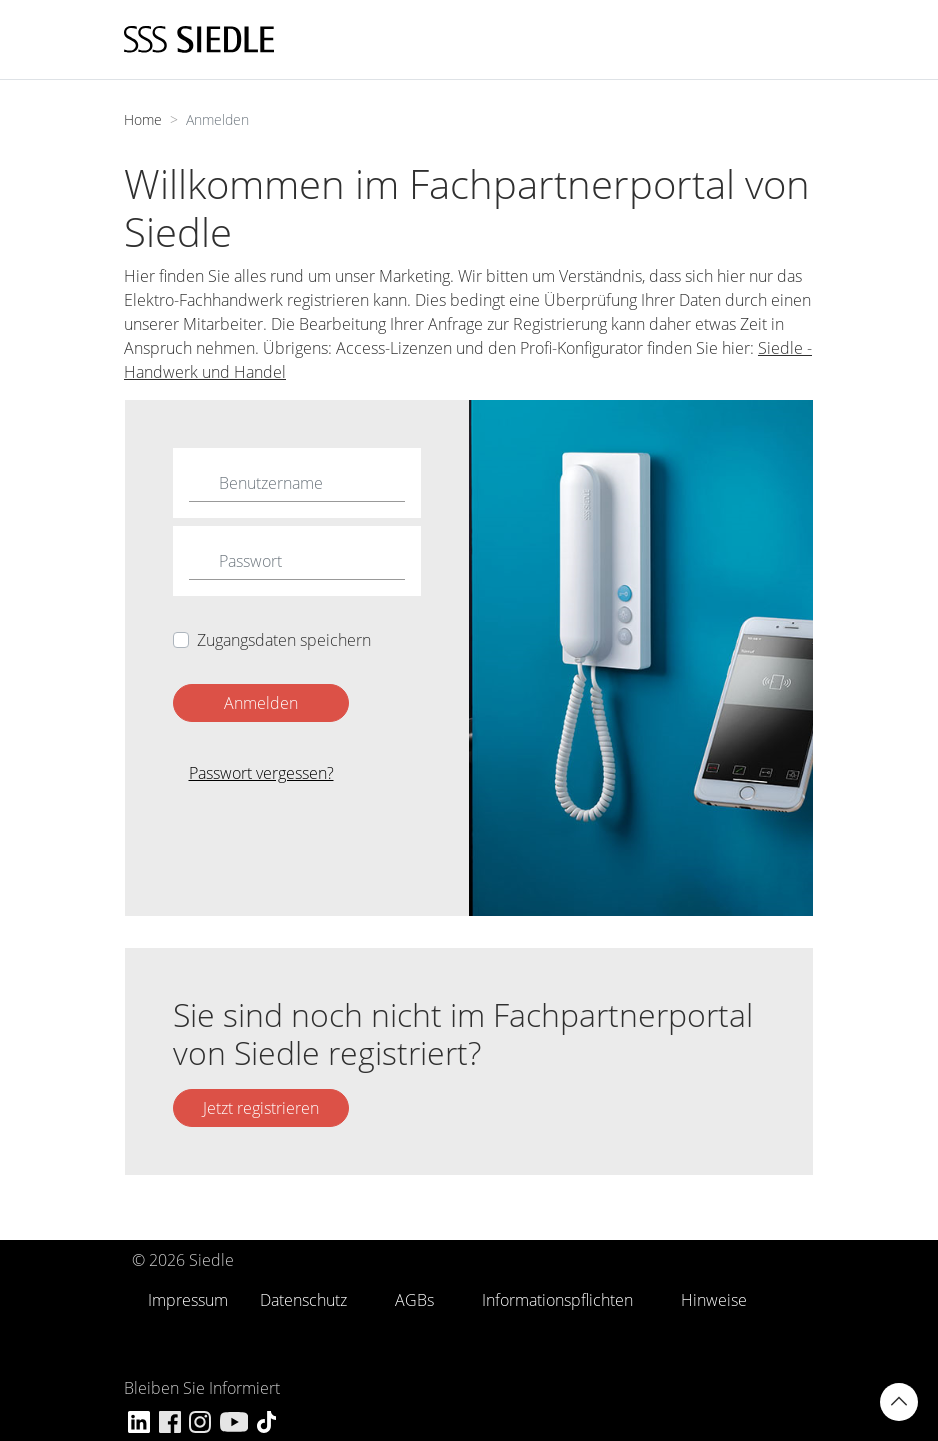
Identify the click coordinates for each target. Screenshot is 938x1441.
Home (143, 119)
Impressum (188, 1300)
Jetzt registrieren (261, 1108)
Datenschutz (303, 1300)
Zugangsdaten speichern (284, 640)
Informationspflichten (557, 1300)
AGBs (414, 1300)
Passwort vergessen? (261, 773)
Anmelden (261, 703)
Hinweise (714, 1300)
